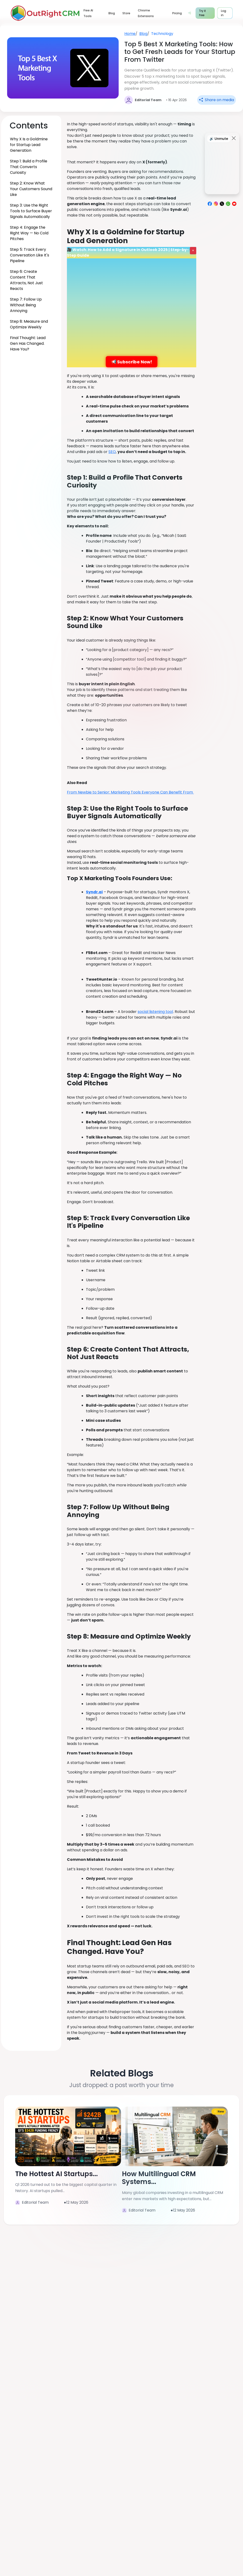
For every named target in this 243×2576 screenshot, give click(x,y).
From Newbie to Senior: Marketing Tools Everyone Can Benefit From (130, 781)
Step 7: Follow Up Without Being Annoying (26, 305)
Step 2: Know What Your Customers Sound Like (31, 188)
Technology (162, 33)
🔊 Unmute (219, 138)
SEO (112, 440)
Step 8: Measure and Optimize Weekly (29, 324)
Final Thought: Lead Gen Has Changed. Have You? (28, 343)
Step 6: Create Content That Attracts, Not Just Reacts (26, 280)
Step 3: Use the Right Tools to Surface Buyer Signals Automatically (31, 211)
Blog (111, 13)
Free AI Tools (88, 13)
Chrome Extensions (146, 13)
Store (126, 13)
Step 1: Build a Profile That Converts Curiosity (28, 166)
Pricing (177, 13)
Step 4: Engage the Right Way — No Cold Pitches (29, 233)
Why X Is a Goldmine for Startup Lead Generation (29, 144)
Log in (223, 13)
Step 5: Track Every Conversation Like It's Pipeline (29, 255)
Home (130, 33)
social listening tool (155, 1000)
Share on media (216, 100)
